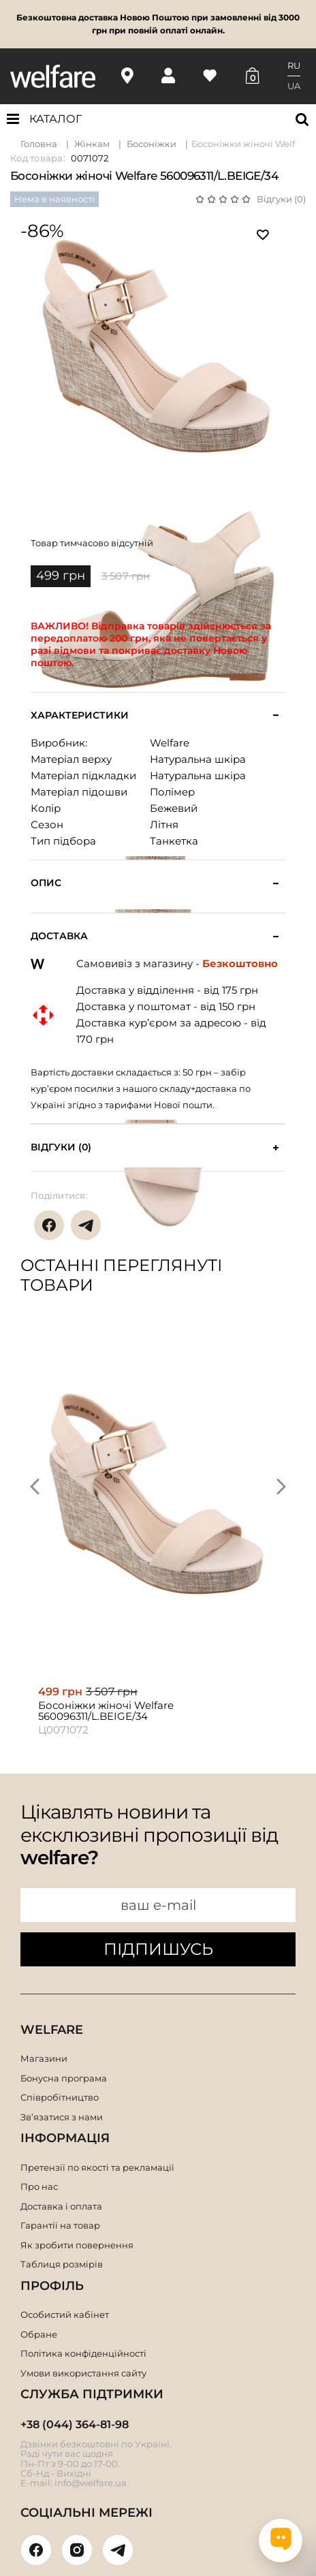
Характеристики (80, 715)
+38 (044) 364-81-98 (74, 2424)
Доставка (59, 936)
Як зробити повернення (76, 2245)
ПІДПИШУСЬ (158, 1949)
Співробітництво (59, 2097)
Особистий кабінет (64, 2314)
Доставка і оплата (61, 2206)
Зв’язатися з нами (61, 2116)
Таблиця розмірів (61, 2264)
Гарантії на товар (60, 2225)
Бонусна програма (63, 2078)
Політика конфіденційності (83, 2353)
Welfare (169, 742)
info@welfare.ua (90, 2482)
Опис (46, 883)
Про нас (39, 2186)
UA (293, 85)
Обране (38, 2334)
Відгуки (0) (281, 198)
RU (293, 65)
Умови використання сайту (83, 2373)
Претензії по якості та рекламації (97, 2167)
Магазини (43, 2058)
